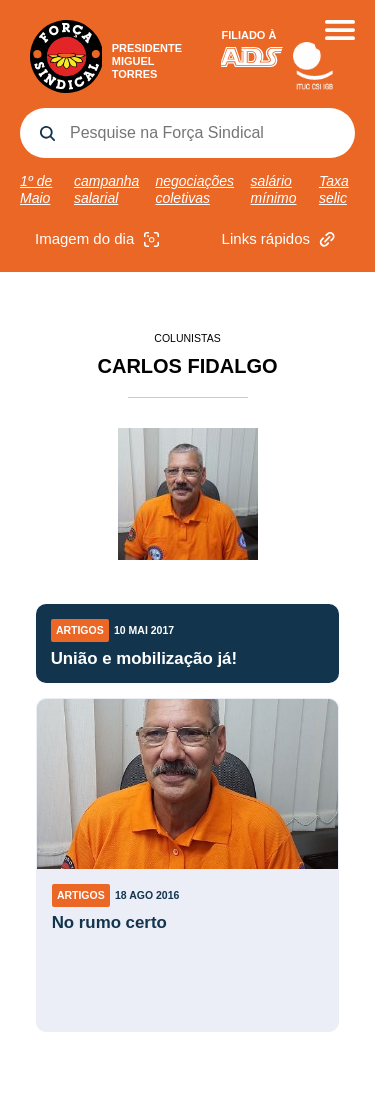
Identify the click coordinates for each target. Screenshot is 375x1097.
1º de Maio (36, 189)
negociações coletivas (194, 189)
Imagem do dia (99, 239)
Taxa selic (334, 189)
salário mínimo (274, 189)
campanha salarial (106, 189)
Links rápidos (281, 239)
